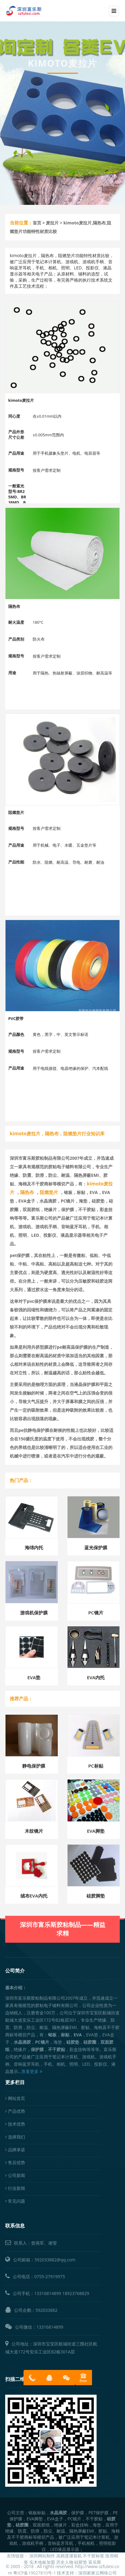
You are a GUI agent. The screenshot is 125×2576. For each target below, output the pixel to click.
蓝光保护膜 (95, 1547)
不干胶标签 (93, 2556)
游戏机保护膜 (34, 1613)
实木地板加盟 (42, 2562)
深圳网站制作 (42, 2556)
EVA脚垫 (96, 1831)
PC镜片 (95, 1613)
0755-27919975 (49, 2276)
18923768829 (75, 2293)
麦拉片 (52, 223)
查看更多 (31, 2071)
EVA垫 (33, 1677)
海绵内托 (34, 1547)
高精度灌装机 (69, 2556)
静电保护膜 (33, 1766)
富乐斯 (94, 2562)
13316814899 (47, 2293)
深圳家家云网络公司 (97, 2573)
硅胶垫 (80, 2562)
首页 (37, 223)
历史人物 (64, 2562)
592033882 (46, 2310)
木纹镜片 (34, 1831)
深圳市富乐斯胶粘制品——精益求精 (62, 1907)
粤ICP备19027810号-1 (34, 2573)
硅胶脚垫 (95, 1896)
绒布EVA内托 (33, 1896)
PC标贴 (95, 1766)
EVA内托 (96, 1677)
